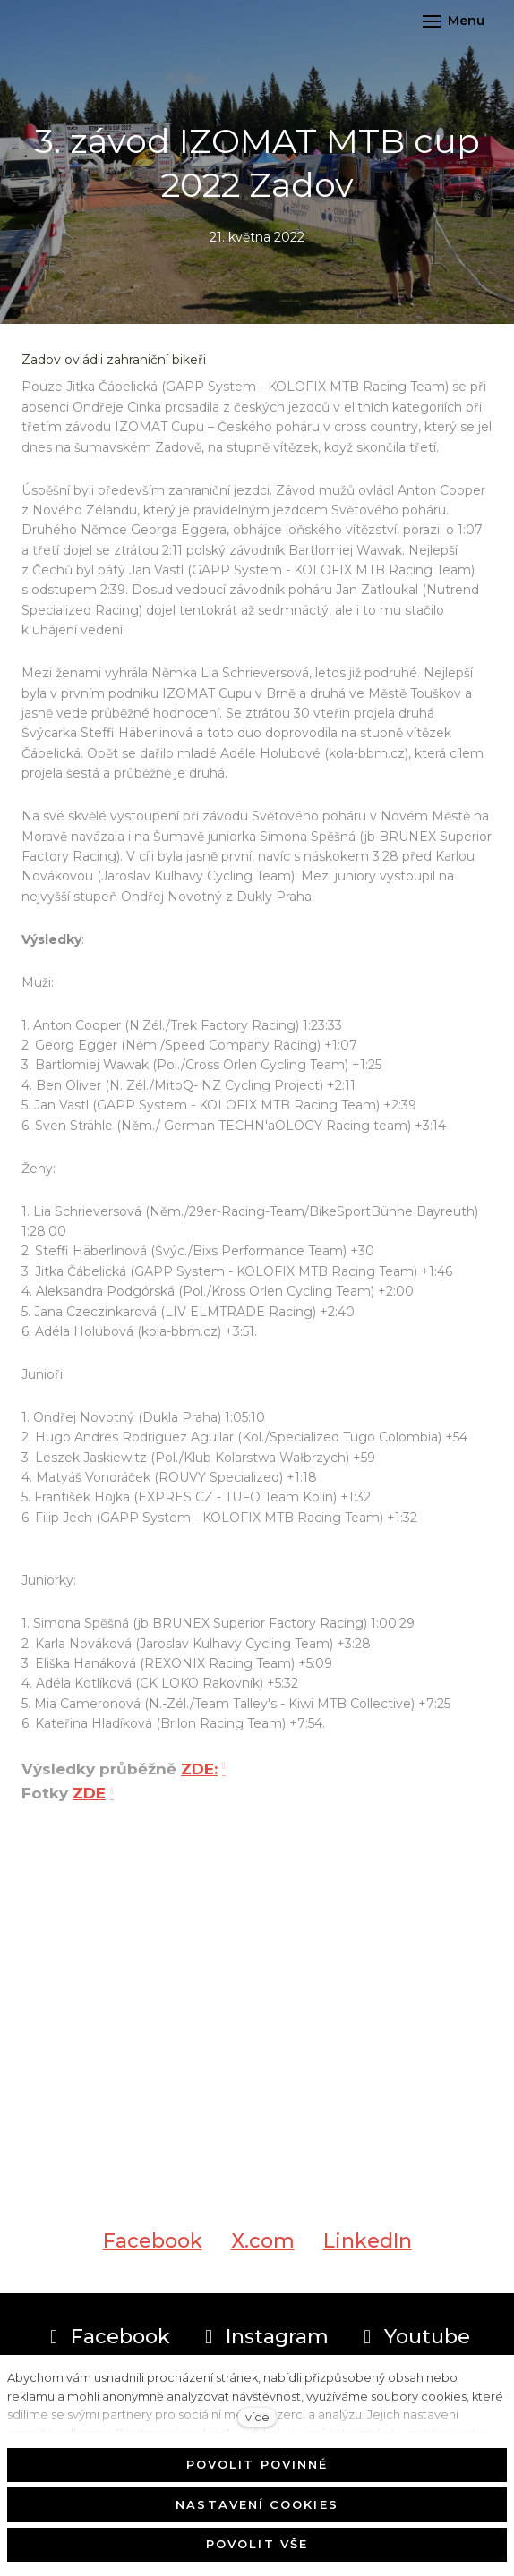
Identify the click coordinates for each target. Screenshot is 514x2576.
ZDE (89, 1801)
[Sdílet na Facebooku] (152, 2249)
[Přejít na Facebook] (107, 2337)
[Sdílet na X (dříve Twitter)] (263, 2249)
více (257, 2417)
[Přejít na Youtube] (413, 2337)
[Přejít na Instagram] (264, 2337)
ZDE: (199, 1777)
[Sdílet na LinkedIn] (367, 2249)
